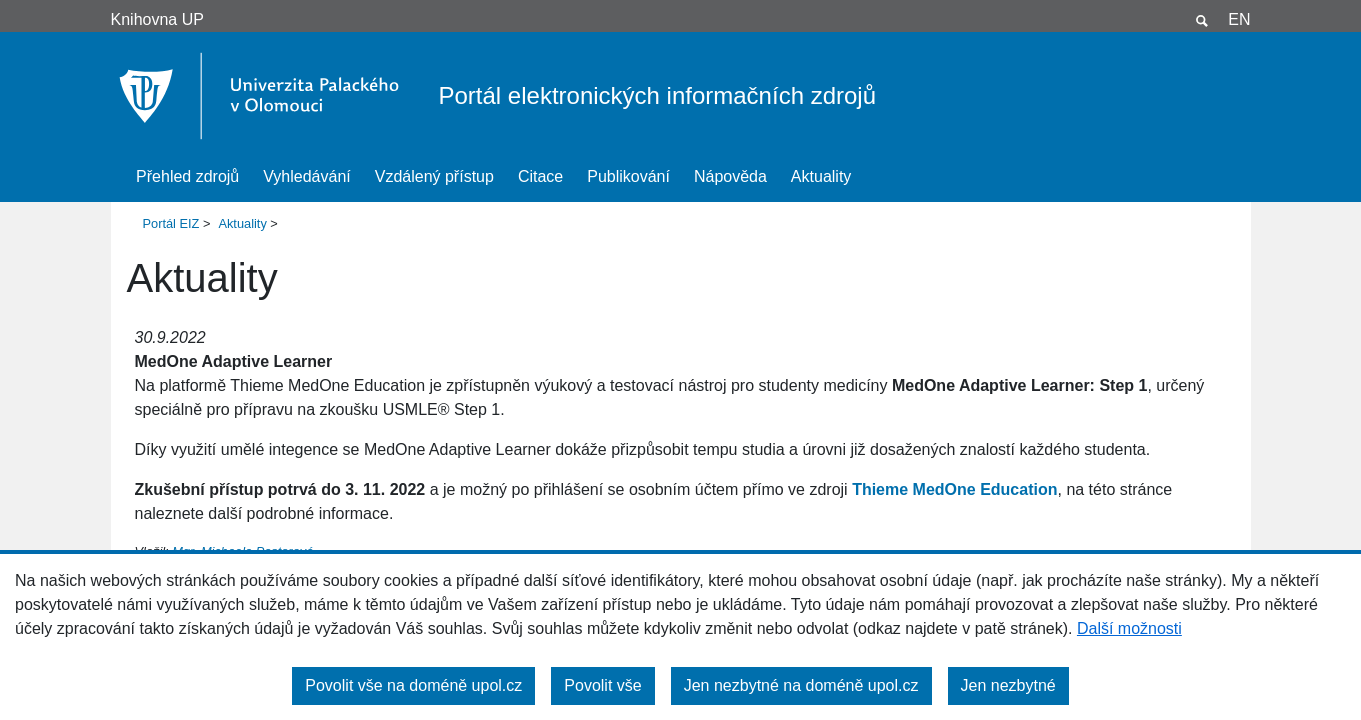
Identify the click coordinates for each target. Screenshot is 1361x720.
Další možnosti (1129, 628)
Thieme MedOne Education (954, 489)
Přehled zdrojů (187, 176)
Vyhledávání (306, 176)
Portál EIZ (171, 223)
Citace (540, 176)
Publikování (628, 176)
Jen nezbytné (1008, 685)
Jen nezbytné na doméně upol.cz (801, 685)
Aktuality (821, 176)
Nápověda (730, 176)
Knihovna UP (157, 19)
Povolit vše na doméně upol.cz (413, 685)
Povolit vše (602, 685)
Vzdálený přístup (434, 176)
